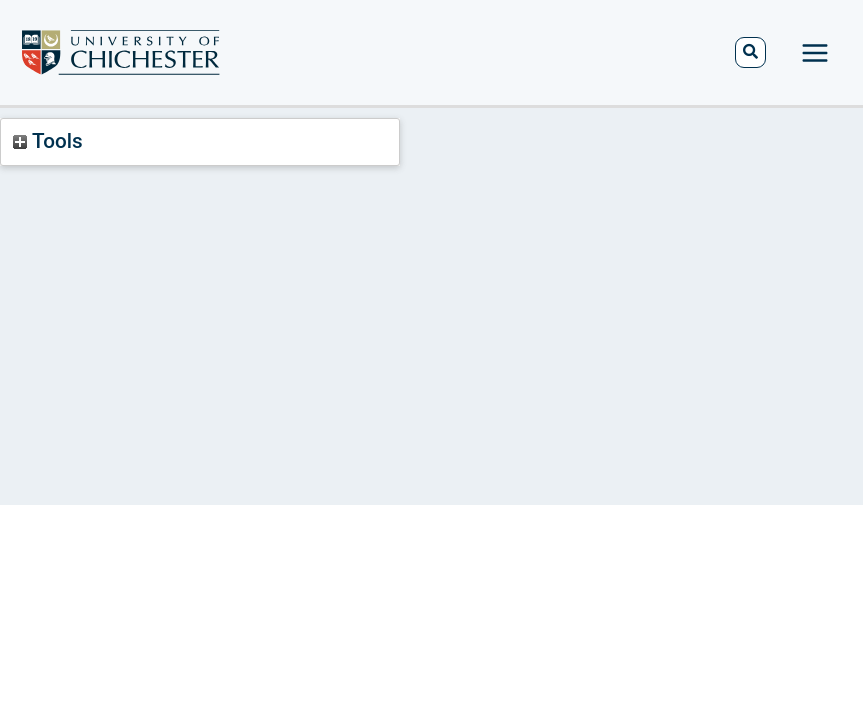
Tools (47, 141)
